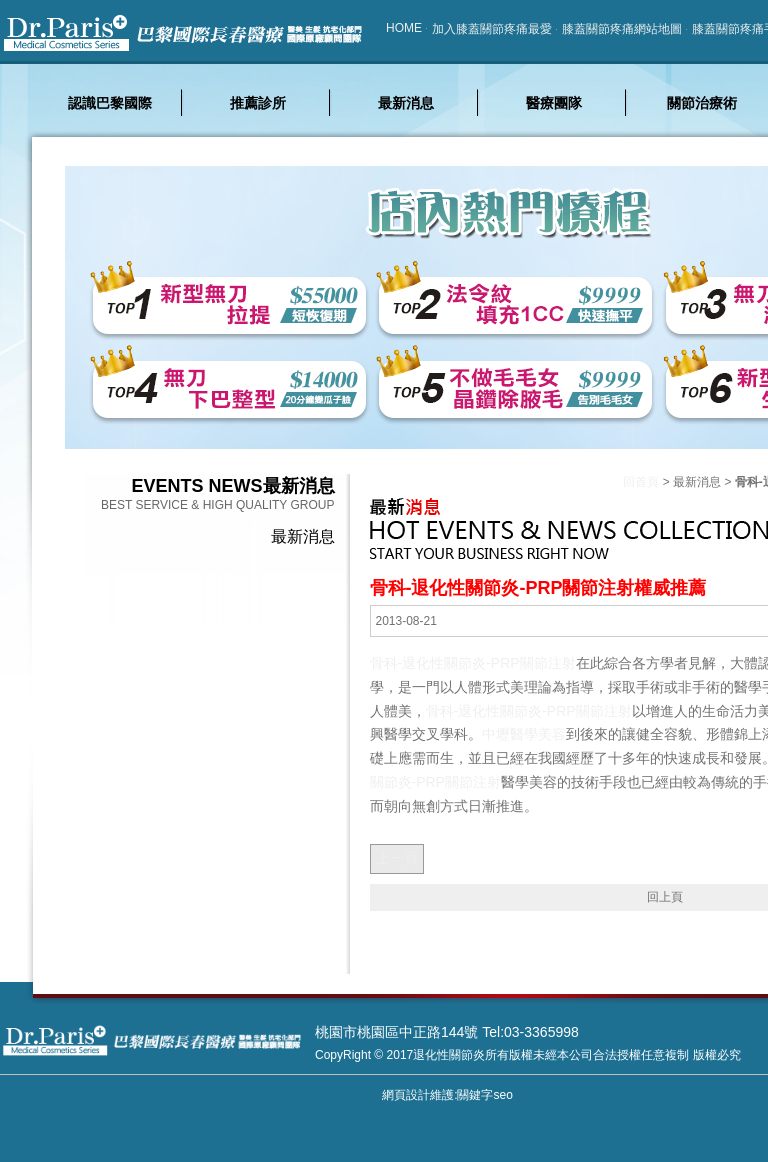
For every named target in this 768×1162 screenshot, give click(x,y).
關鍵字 (475, 1095)
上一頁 (397, 858)
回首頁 (641, 482)
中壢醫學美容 (524, 734)
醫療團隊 (554, 103)
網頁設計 (406, 1095)
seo (502, 1095)
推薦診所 (258, 103)
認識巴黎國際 (110, 103)
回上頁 (665, 897)
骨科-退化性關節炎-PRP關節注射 (473, 663)
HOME (404, 28)
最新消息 (406, 103)
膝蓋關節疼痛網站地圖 (622, 29)
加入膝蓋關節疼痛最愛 (492, 29)
